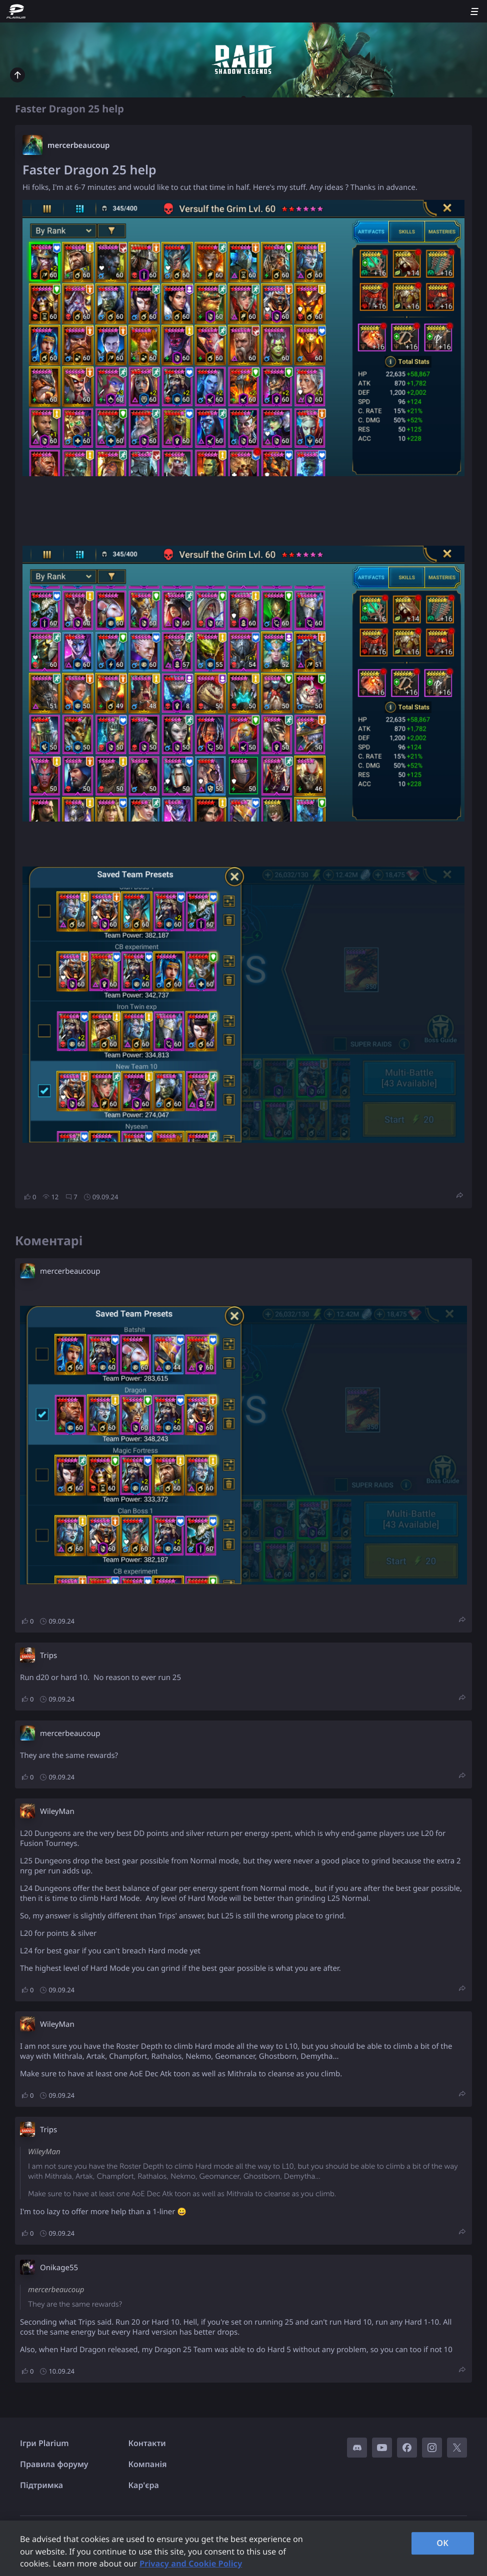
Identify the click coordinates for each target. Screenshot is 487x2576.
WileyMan (57, 1811)
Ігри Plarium (44, 2443)
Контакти (147, 2443)
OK (442, 2543)
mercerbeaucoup (79, 145)
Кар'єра (143, 2485)
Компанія (147, 2464)
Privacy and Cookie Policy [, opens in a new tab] (191, 2563)
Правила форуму (54, 2464)
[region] (243, 2548)
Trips (48, 1656)
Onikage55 (59, 2268)
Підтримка (41, 2485)
